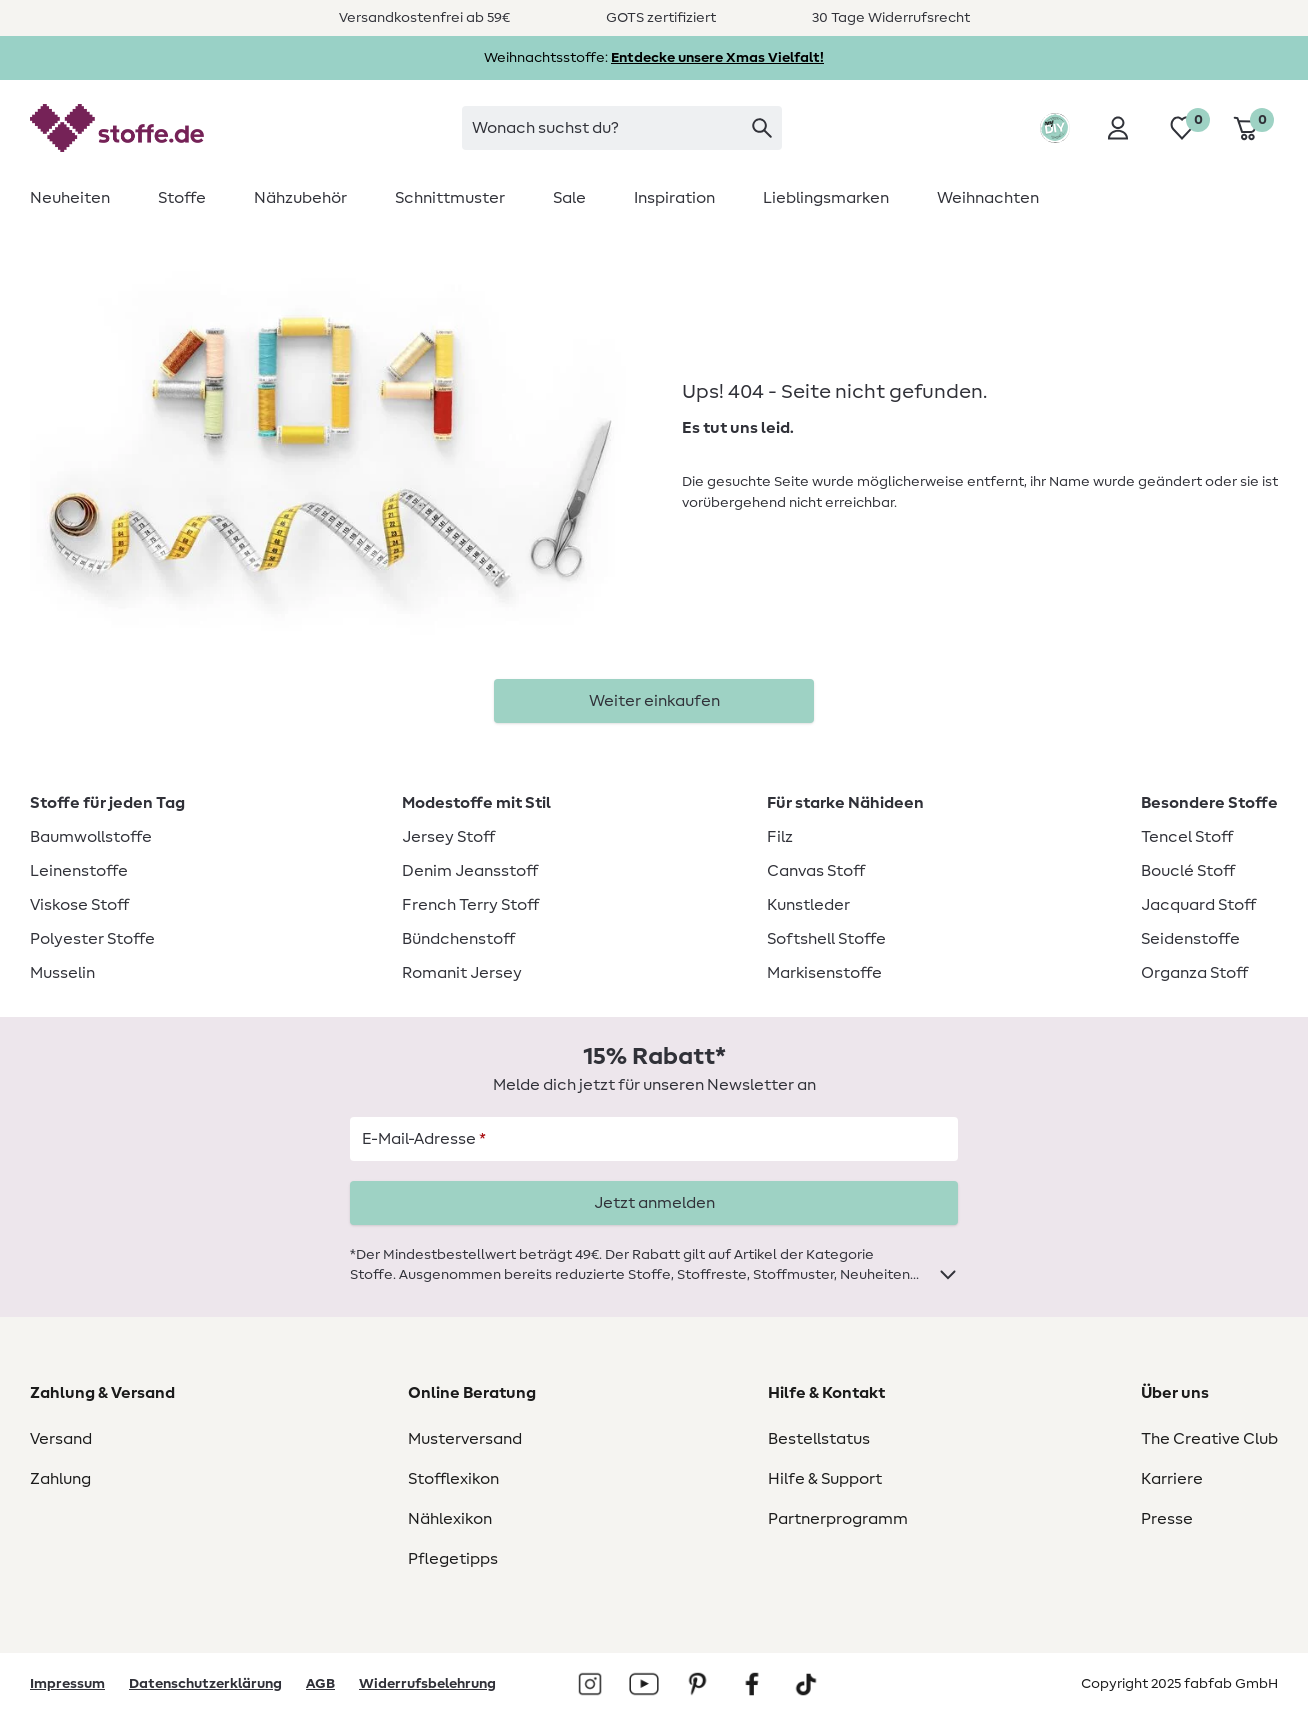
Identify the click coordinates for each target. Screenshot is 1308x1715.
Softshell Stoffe (826, 939)
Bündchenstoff (458, 939)
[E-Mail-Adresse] (654, 1139)
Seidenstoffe (1190, 939)
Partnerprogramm (838, 1519)
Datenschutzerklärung (205, 1684)
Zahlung (60, 1479)
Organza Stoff (1194, 973)
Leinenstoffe (79, 871)
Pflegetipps (453, 1559)
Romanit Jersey (462, 973)
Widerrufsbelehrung (427, 1684)
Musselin (62, 973)
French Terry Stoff (470, 905)
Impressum (67, 1684)
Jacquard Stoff (1198, 905)
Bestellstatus (819, 1439)
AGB (320, 1684)
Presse (1167, 1519)
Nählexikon (450, 1519)
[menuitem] (82, 198)
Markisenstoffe (824, 973)
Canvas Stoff (816, 871)
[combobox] (622, 128)
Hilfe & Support (825, 1479)
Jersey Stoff (448, 837)
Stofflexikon (453, 1479)
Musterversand (465, 1439)
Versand (61, 1439)
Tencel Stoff (1187, 837)
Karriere (1172, 1479)
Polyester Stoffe (92, 939)
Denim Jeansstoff (470, 871)
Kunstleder (808, 905)
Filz (780, 837)
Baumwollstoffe (91, 837)
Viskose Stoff (79, 905)
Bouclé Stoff (1188, 871)
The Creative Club (1209, 1439)
